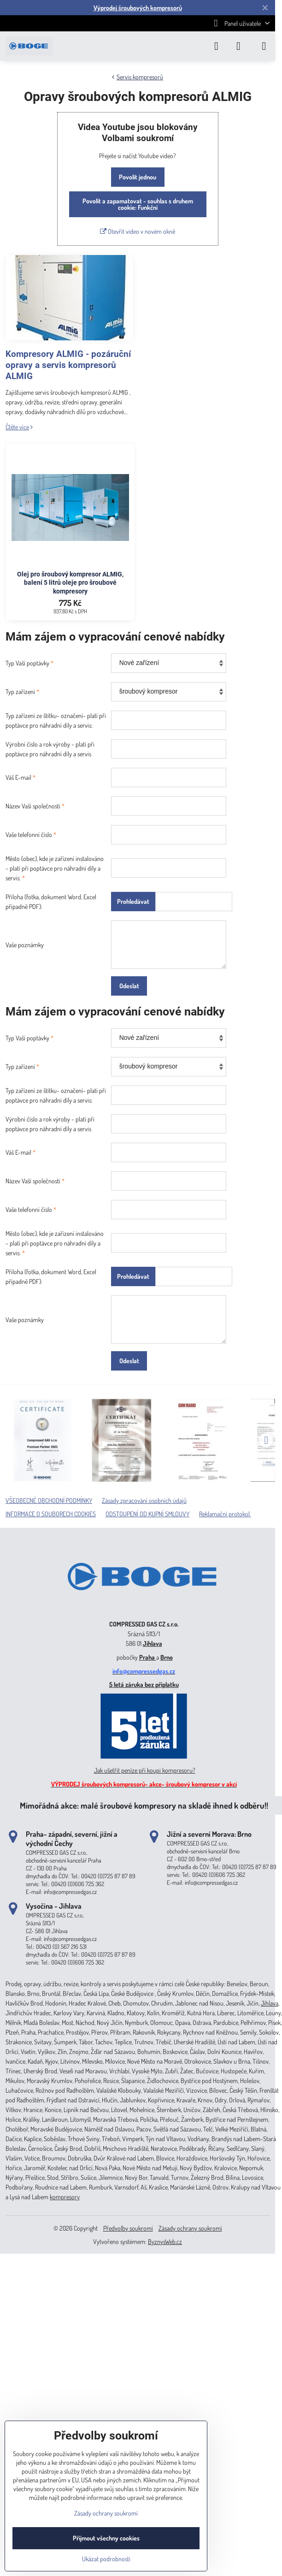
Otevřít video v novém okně (137, 231)
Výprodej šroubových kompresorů (138, 8)
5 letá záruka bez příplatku (144, 1684)
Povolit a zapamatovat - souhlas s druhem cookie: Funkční (137, 204)
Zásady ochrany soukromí (190, 2228)
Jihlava (152, 1643)
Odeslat (129, 986)
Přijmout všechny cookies (106, 2538)
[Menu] (264, 46)
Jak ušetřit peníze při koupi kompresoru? (144, 1770)
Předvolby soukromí (128, 2228)
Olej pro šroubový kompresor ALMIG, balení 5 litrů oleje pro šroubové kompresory (70, 582)
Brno (166, 1657)
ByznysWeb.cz (165, 2241)
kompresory (65, 2197)
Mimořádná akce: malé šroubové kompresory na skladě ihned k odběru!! (144, 1805)
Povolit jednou (137, 177)
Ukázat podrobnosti (106, 2559)
